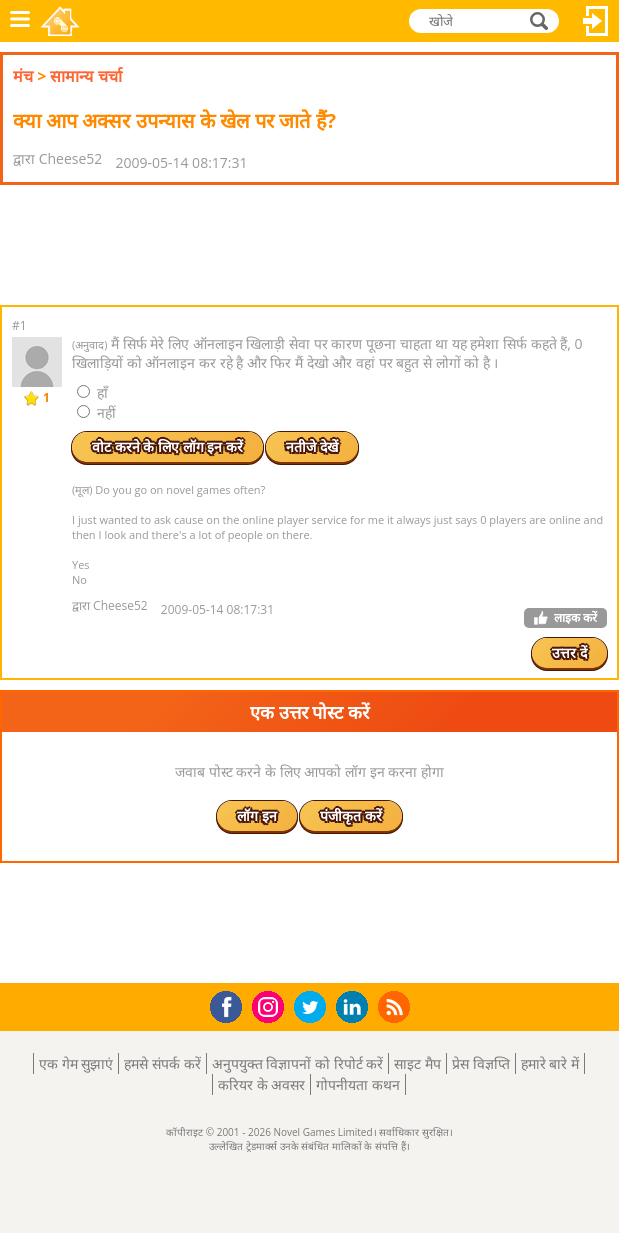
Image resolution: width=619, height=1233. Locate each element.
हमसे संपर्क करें (162, 1063)
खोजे (541, 20)
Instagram (271, 1005)
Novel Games (61, 21)
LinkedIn (355, 1007)
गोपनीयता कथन (358, 1084)
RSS (396, 1006)
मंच (23, 76)
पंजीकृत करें (351, 815)
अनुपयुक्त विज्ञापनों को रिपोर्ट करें (298, 1063)
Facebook (231, 1004)
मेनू (20, 21)
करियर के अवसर (261, 1084)
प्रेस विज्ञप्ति (481, 1063)
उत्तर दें (569, 652)
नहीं (96, 412)
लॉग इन (596, 21)
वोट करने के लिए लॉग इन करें (167, 446)
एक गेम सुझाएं (76, 1063)
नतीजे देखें (312, 446)
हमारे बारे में (550, 1063)
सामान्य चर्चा (85, 76)
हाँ (92, 392)
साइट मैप (417, 1063)
